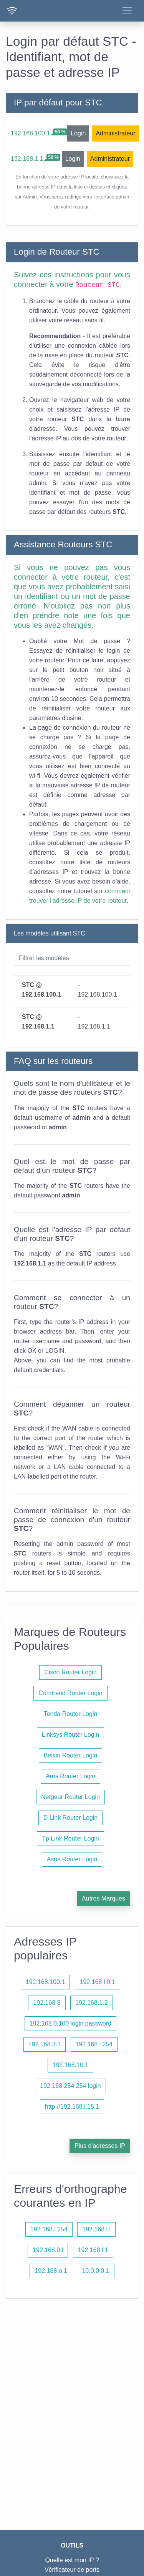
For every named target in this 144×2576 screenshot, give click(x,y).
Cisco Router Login (70, 1672)
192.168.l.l (96, 2229)
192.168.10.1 (70, 2065)
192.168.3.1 (44, 2044)
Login (78, 133)
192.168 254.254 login (70, 2085)
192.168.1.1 (27, 158)
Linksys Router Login (70, 1734)
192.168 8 (46, 2002)
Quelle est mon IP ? (72, 2560)
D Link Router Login (70, 1817)
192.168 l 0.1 (98, 1982)
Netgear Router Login (70, 1797)
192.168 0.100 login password (71, 2023)
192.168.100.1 (30, 133)
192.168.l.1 (93, 2250)
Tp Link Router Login (70, 1838)
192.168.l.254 (49, 2229)
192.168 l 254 (94, 2044)
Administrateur (115, 133)
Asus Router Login (72, 1859)
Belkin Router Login (71, 1755)
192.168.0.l (48, 2250)
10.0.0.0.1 (95, 2271)
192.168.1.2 (91, 2002)
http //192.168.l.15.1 (72, 2106)
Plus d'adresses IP (99, 2145)
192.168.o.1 (51, 2271)
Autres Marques (103, 1898)
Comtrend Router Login (70, 1693)
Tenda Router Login (71, 1714)
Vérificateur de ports (72, 2569)
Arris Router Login (70, 1776)
